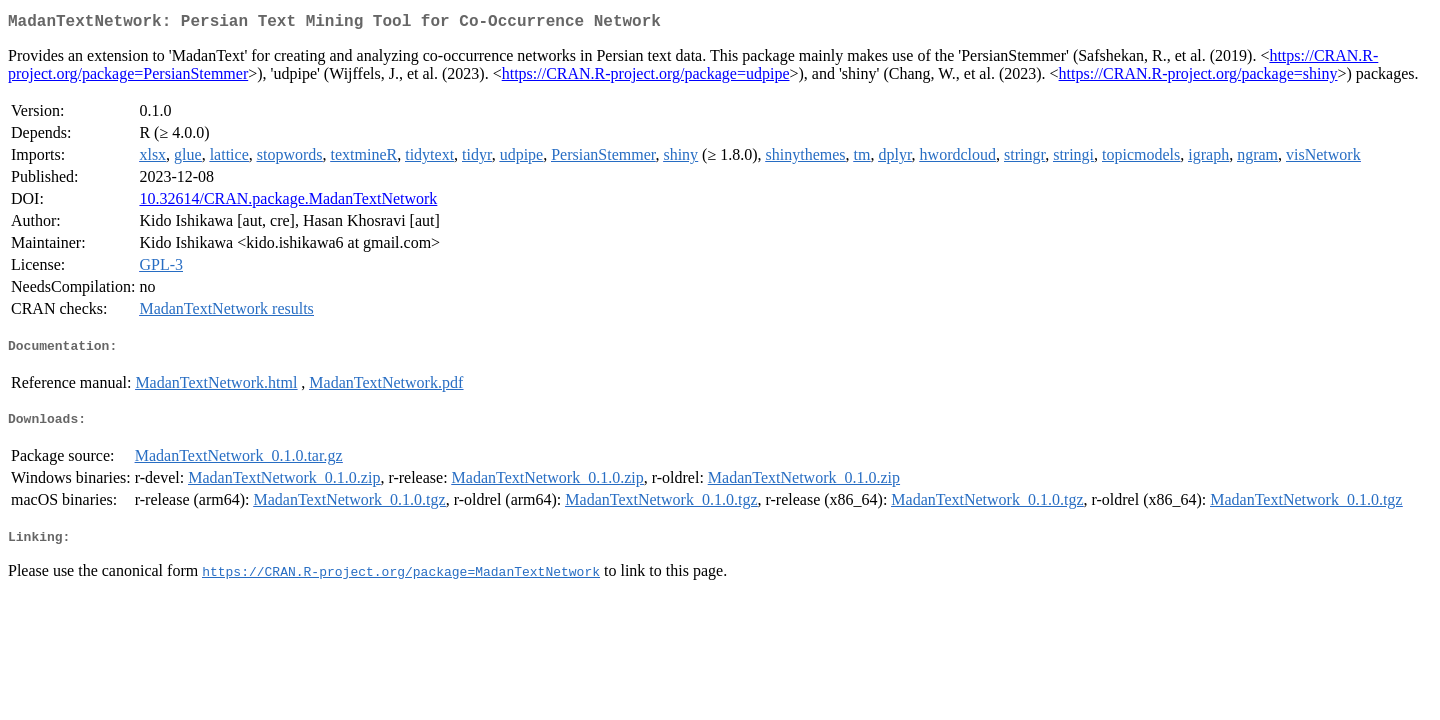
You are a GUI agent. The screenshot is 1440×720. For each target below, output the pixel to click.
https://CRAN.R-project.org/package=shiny (1198, 77)
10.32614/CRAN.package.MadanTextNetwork (288, 202)
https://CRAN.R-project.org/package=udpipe (646, 77)
